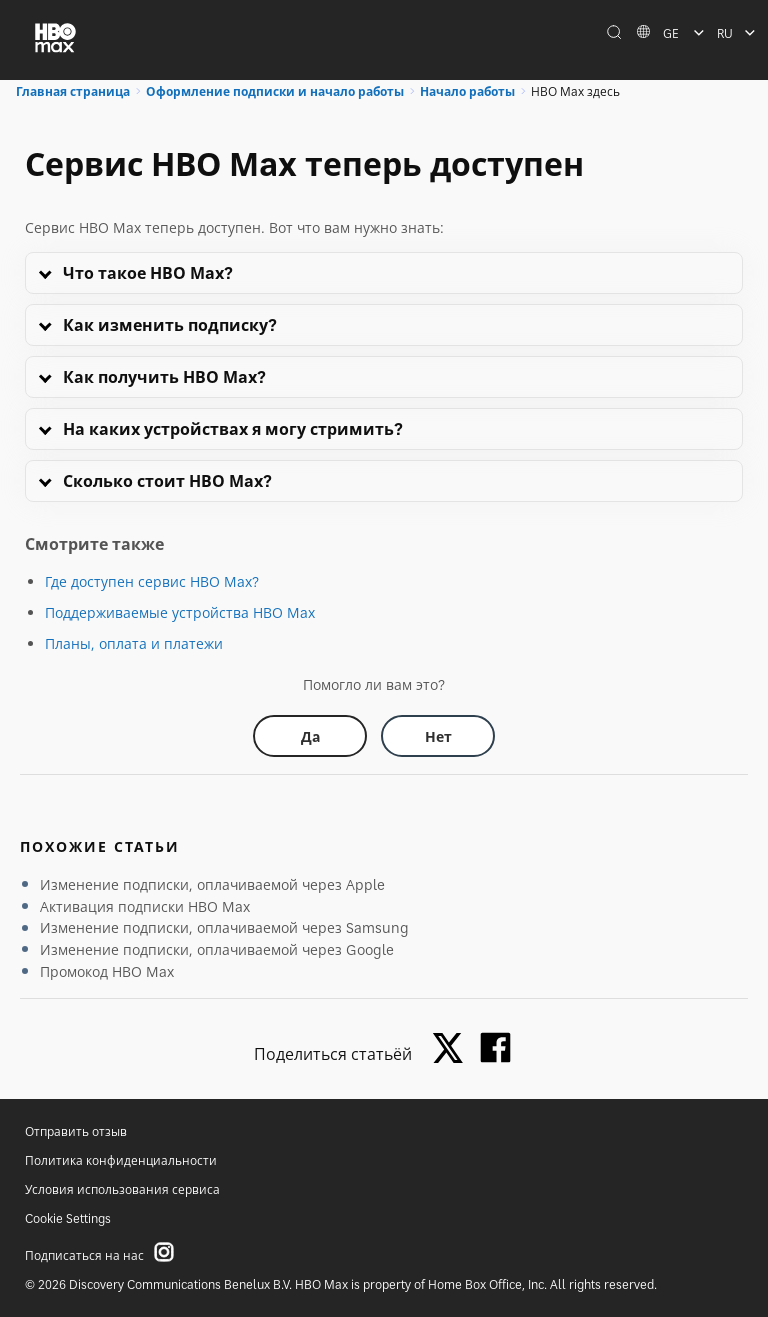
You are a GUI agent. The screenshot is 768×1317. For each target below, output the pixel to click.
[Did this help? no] (438, 736)
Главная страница (73, 91)
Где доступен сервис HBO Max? (152, 581)
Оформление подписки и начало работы (275, 91)
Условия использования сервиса (122, 1189)
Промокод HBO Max (107, 971)
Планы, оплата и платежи (134, 643)
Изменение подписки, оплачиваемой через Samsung (224, 927)
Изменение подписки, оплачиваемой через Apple (212, 884)
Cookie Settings (68, 1218)
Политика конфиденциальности (121, 1160)
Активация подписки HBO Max (145, 906)
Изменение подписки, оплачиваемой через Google (217, 949)
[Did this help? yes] (310, 736)
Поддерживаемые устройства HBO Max (180, 612)
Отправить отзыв (76, 1131)
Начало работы (467, 91)
